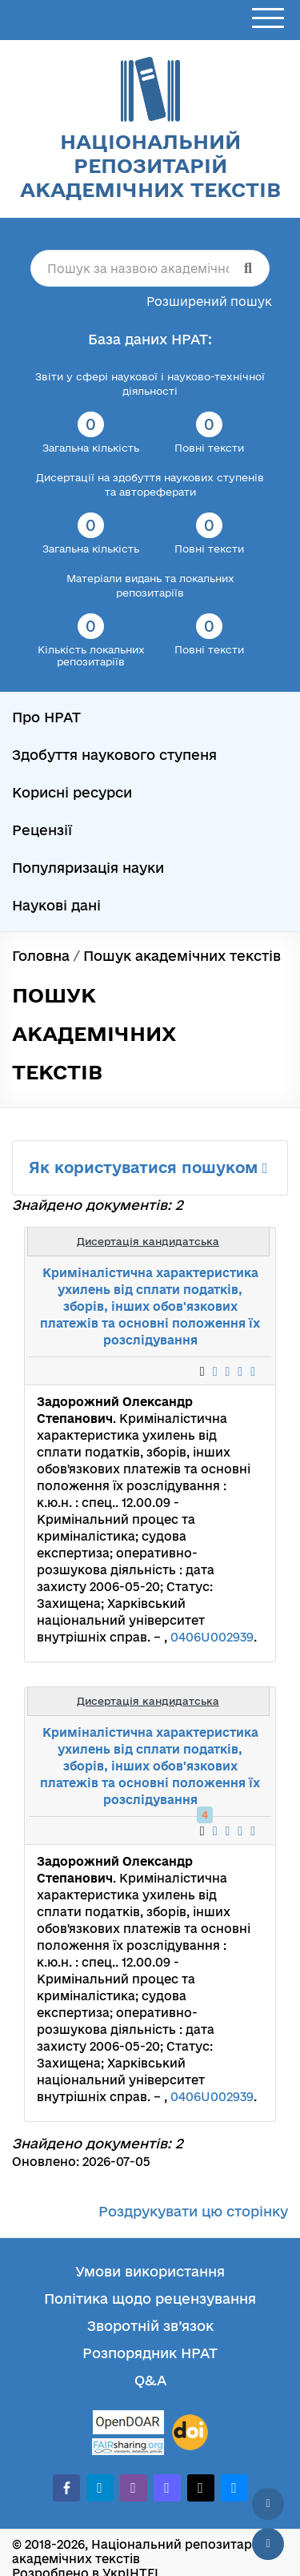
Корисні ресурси (72, 792)
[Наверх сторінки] (268, 2504)
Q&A (150, 2380)
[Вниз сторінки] (268, 2544)
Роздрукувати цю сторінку (193, 2211)
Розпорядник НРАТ (150, 2353)
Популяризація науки (88, 867)
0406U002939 (212, 1637)
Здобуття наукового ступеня (114, 754)
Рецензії (42, 830)
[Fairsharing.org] (128, 2446)
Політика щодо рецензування (150, 2298)
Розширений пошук (209, 301)
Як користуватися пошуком (148, 1167)
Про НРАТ (46, 717)
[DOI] (190, 2432)
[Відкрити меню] (268, 19)
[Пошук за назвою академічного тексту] (150, 268)
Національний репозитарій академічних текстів (150, 165)
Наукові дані (56, 905)
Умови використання (150, 2271)
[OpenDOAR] (128, 2424)
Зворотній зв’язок (150, 2325)
